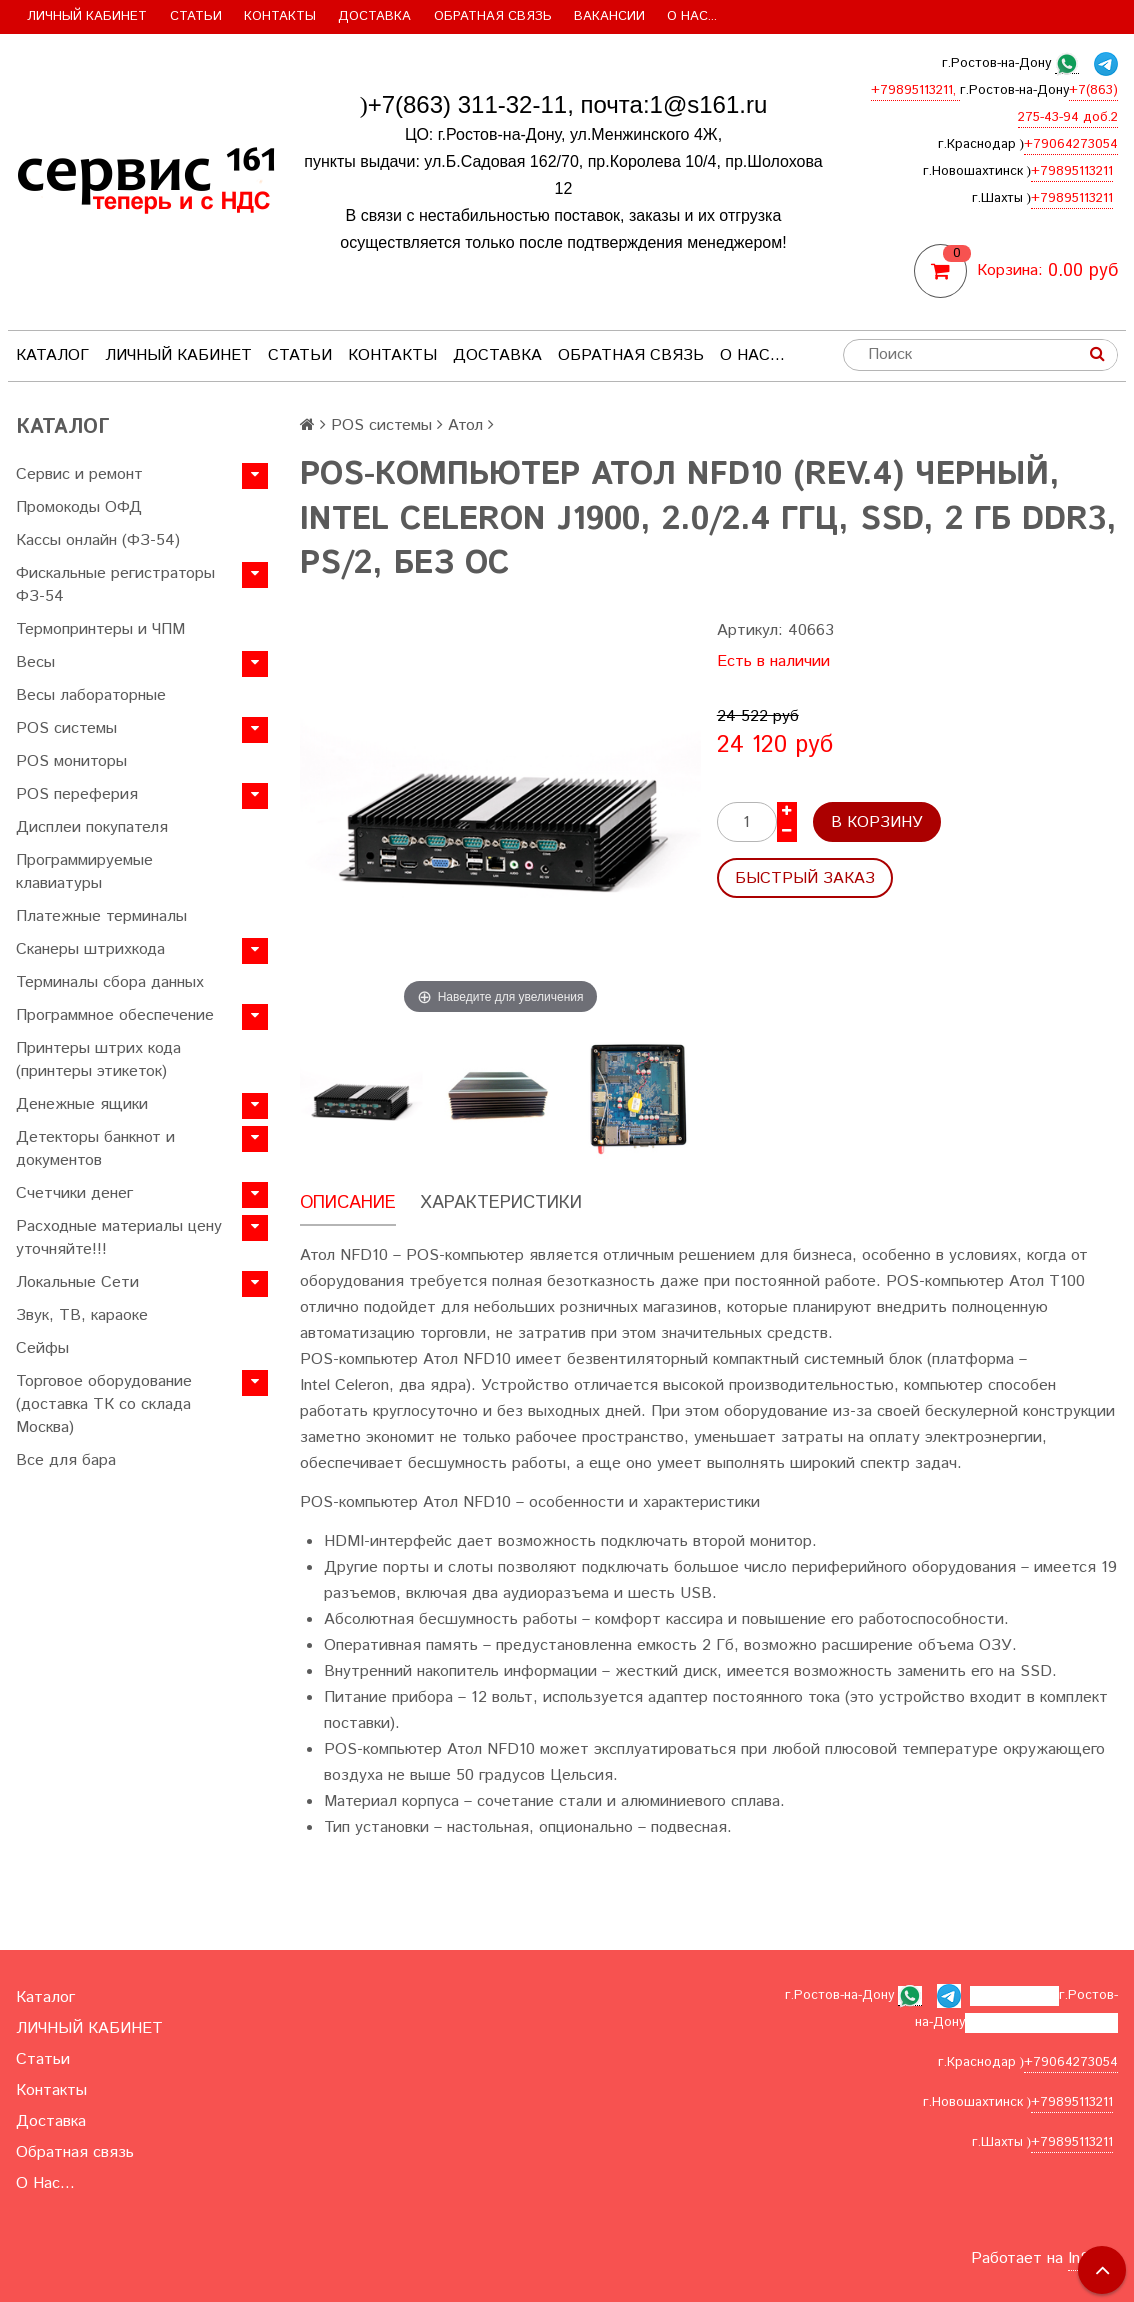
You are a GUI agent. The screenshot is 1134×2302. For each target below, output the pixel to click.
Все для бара (66, 1460)
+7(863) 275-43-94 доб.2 (1041, 2022)
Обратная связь (493, 16)
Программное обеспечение (115, 1015)
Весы (35, 662)
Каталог (52, 355)
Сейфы (42, 1348)
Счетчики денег (74, 1193)
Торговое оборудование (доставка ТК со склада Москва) (104, 1404)
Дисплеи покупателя (92, 827)
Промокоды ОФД (79, 507)
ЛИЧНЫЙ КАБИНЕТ (87, 16)
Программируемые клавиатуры (84, 872)
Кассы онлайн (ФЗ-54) (98, 540)
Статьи (196, 16)
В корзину (877, 822)
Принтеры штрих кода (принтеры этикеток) (98, 1060)
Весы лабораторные (91, 695)
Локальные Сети (77, 1282)
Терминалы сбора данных (110, 982)
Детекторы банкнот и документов (95, 1149)
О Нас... (692, 16)
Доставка (374, 16)
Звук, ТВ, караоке (82, 1315)
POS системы (66, 728)
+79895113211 (1072, 171)
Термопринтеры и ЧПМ (100, 629)
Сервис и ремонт (79, 474)
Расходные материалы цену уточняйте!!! (119, 1238)
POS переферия (77, 794)
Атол (465, 425)
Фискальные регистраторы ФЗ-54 (115, 585)
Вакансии (609, 16)
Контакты (280, 16)
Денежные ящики (82, 1104)
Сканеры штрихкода (90, 949)
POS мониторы (71, 761)
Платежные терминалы (101, 916)
